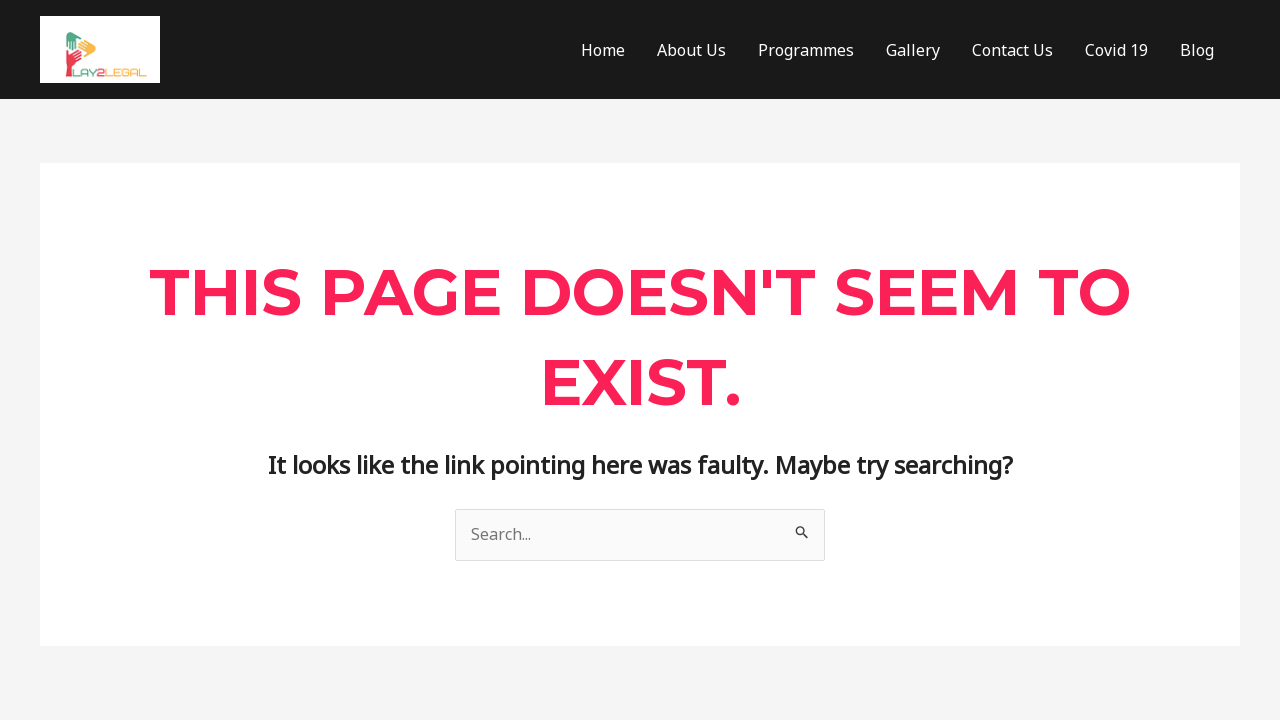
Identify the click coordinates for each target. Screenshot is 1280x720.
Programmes (806, 50)
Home (603, 50)
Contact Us (1012, 50)
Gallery (913, 50)
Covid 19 (1116, 50)
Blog (1197, 50)
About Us (691, 50)
